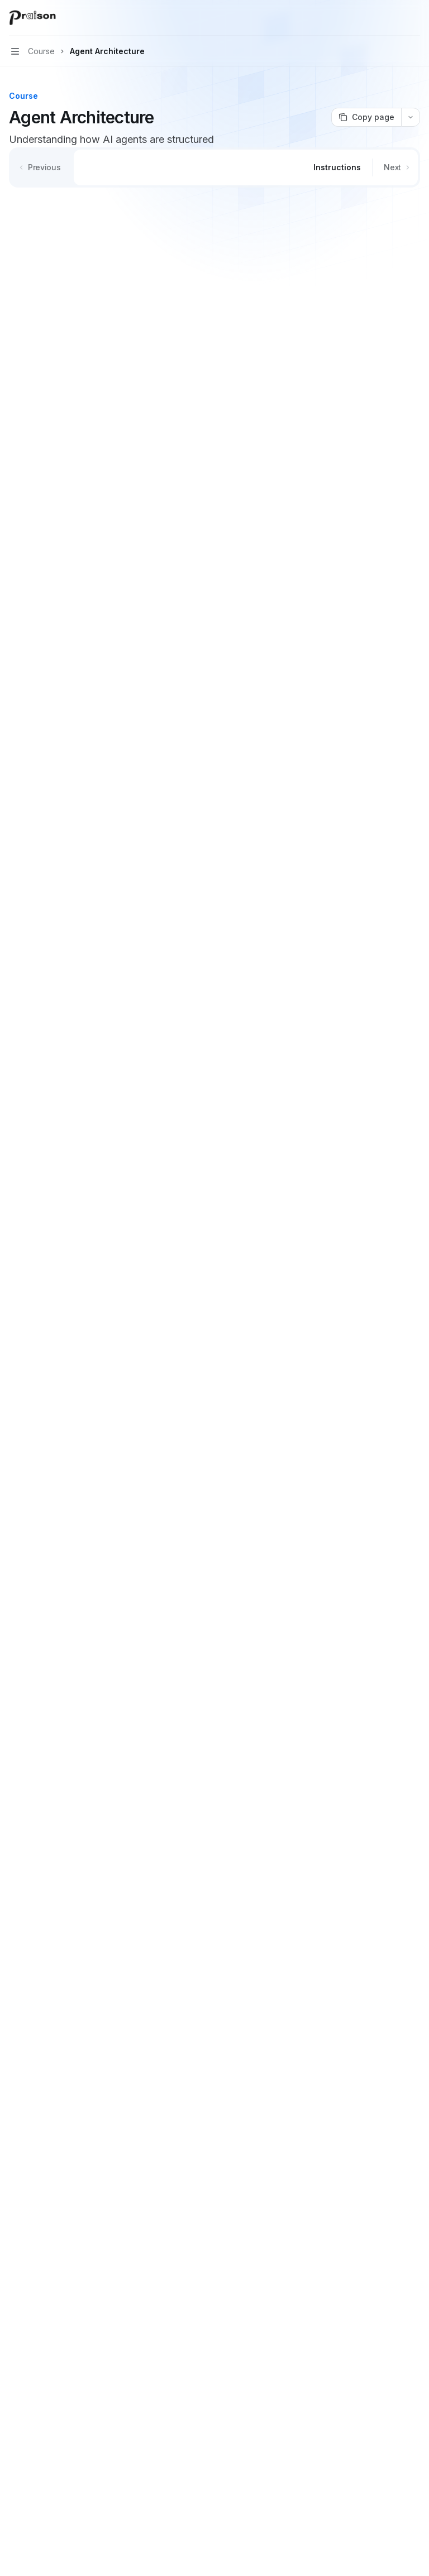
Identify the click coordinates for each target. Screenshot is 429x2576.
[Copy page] (366, 117)
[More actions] (414, 18)
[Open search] (393, 18)
